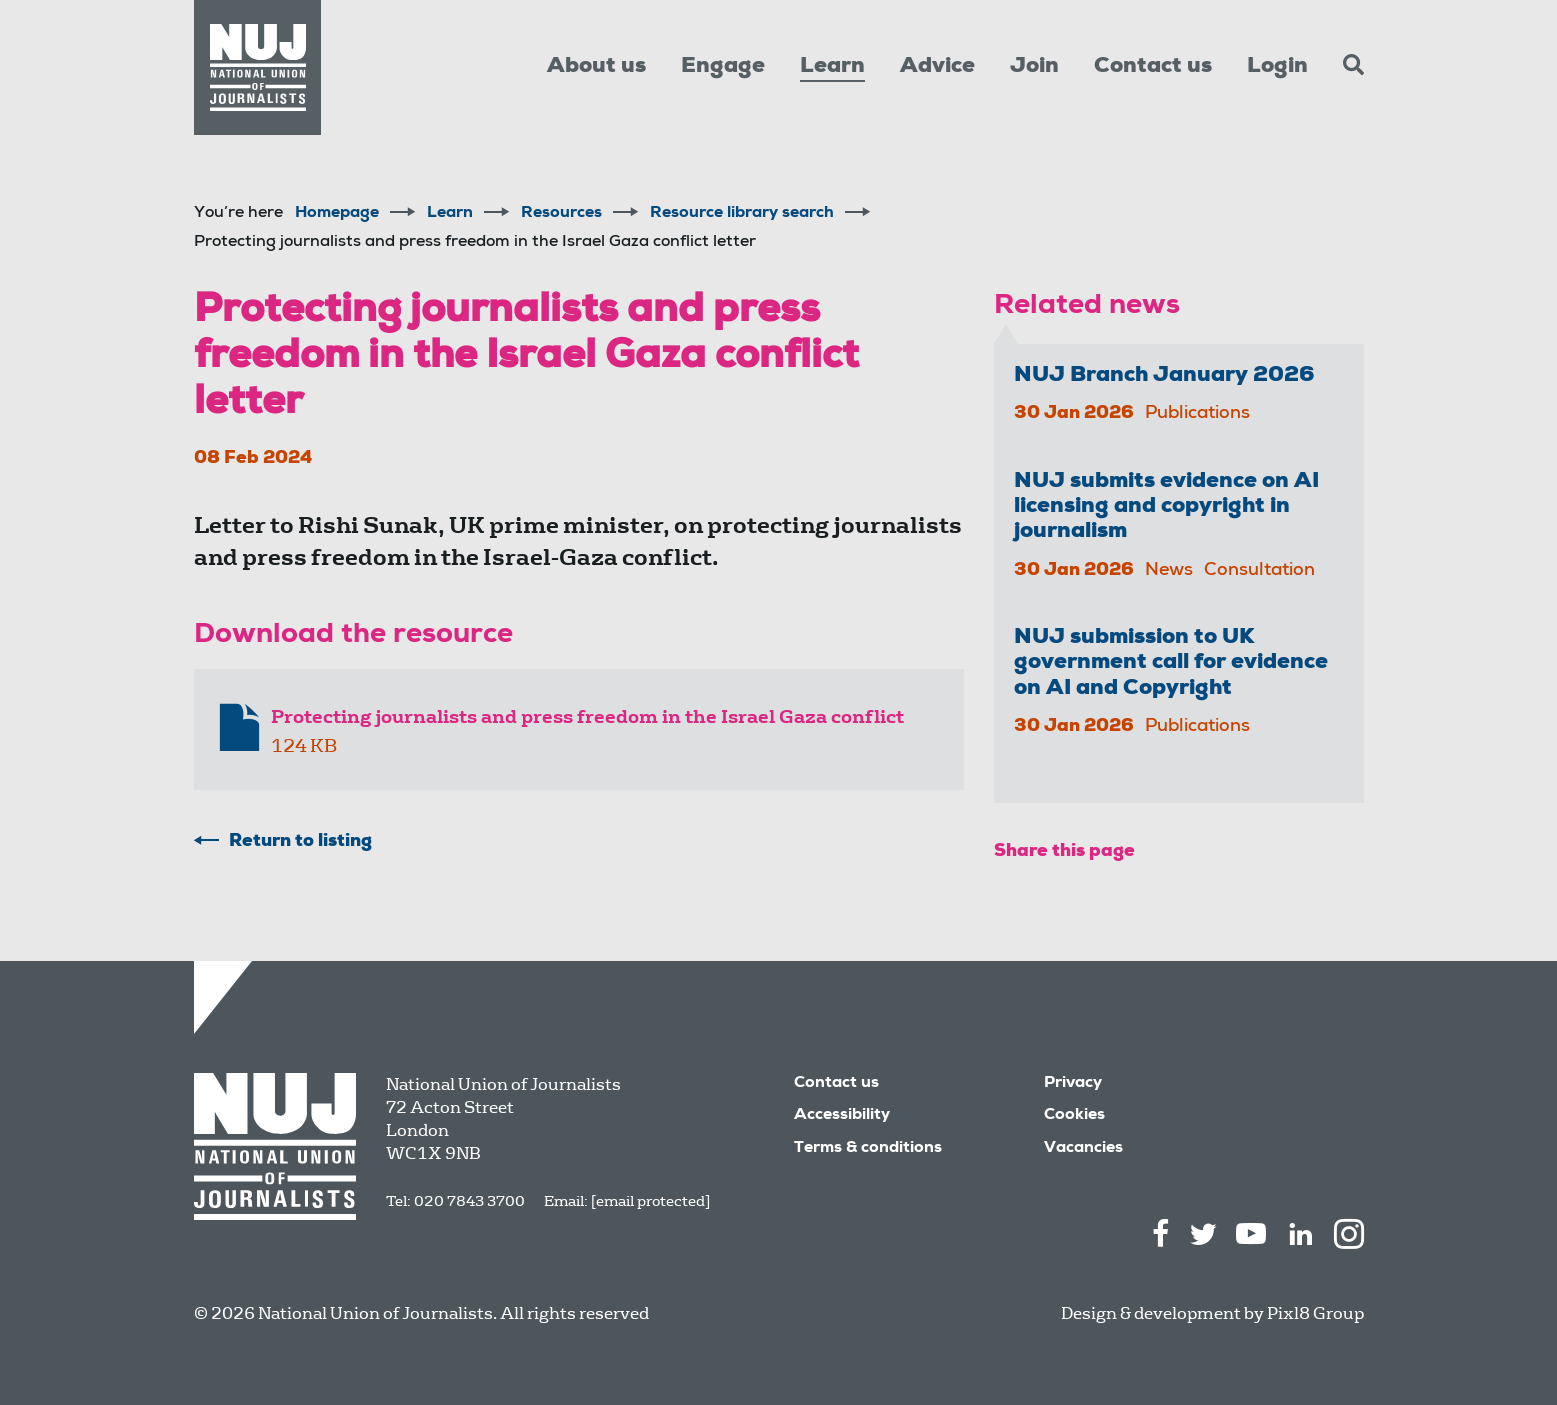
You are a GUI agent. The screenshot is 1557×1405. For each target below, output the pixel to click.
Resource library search (742, 214)
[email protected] (650, 1201)
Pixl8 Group (1315, 1313)
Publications (1197, 414)
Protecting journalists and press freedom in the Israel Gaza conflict (587, 717)
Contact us (1153, 67)
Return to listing (300, 842)
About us (596, 67)
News (1169, 571)
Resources (561, 214)
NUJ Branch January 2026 (1164, 376)
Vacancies (1083, 1149)
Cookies (1074, 1116)
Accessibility (842, 1116)
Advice (937, 67)
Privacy (1073, 1084)
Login (1277, 67)
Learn (832, 67)
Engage (723, 67)
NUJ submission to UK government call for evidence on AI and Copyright (1171, 663)
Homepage (337, 214)
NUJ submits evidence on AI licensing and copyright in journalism (1166, 507)
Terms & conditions (868, 1149)
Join (1034, 67)
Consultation (1259, 571)
